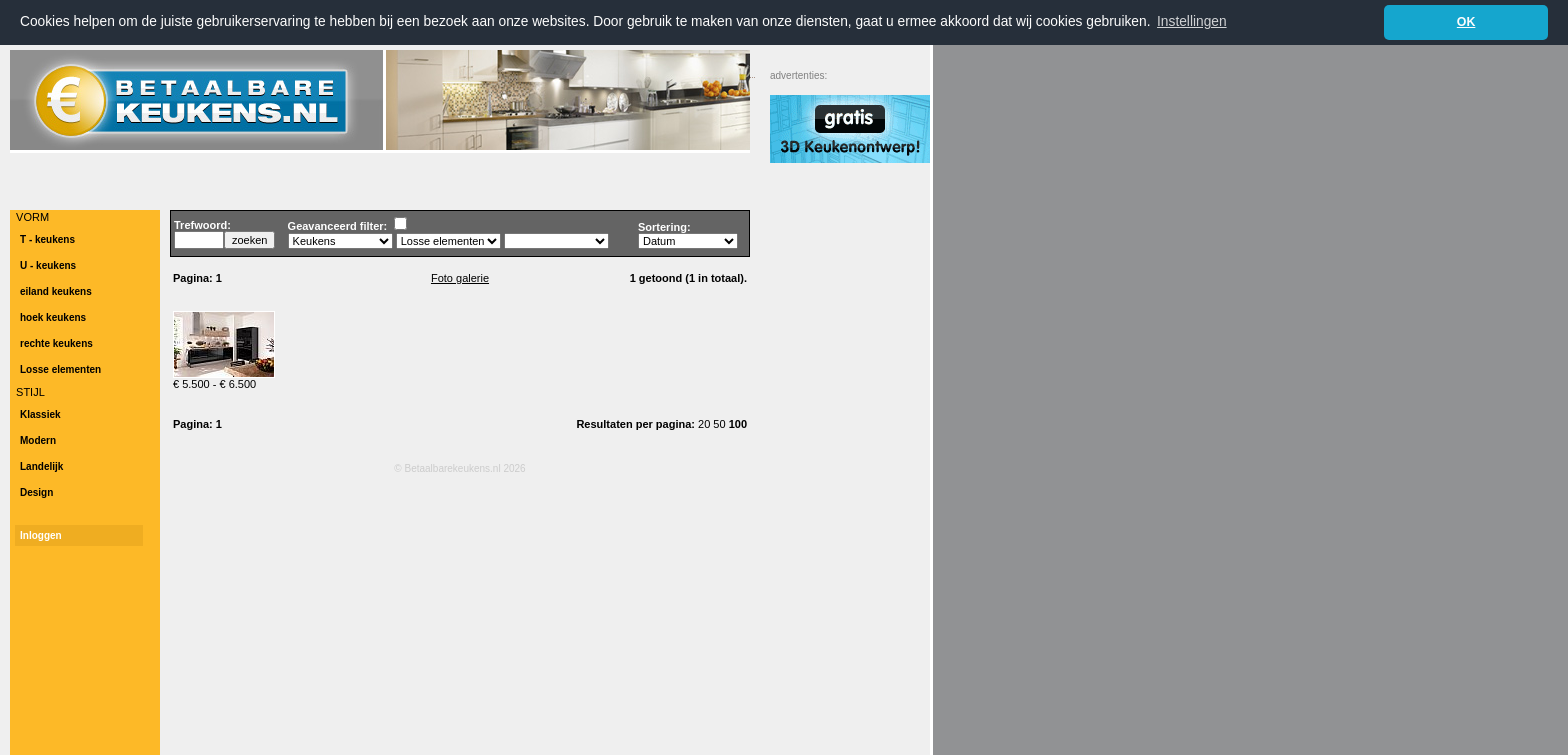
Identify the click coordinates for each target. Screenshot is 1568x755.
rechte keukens (56, 342)
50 (720, 423)
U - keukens (48, 264)
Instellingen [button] (1192, 21)
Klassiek (40, 413)
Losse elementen (60, 368)
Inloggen (41, 534)
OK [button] (1466, 22)
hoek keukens (53, 316)
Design (36, 491)
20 (705, 423)
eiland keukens (56, 290)
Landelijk (41, 465)
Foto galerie (460, 277)
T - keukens (47, 238)
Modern (38, 439)
